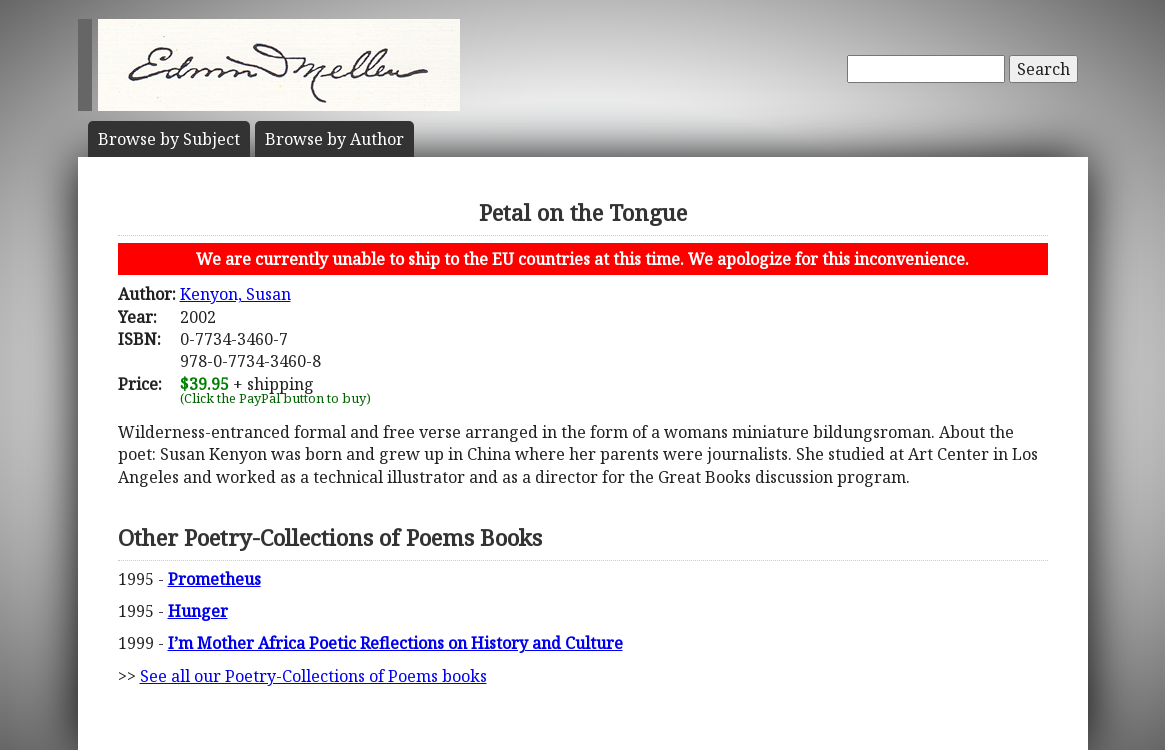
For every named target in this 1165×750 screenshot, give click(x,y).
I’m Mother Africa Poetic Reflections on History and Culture (395, 643)
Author (334, 139)
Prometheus (214, 579)
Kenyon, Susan (235, 294)
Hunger (198, 611)
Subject (169, 139)
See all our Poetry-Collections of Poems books (313, 676)
